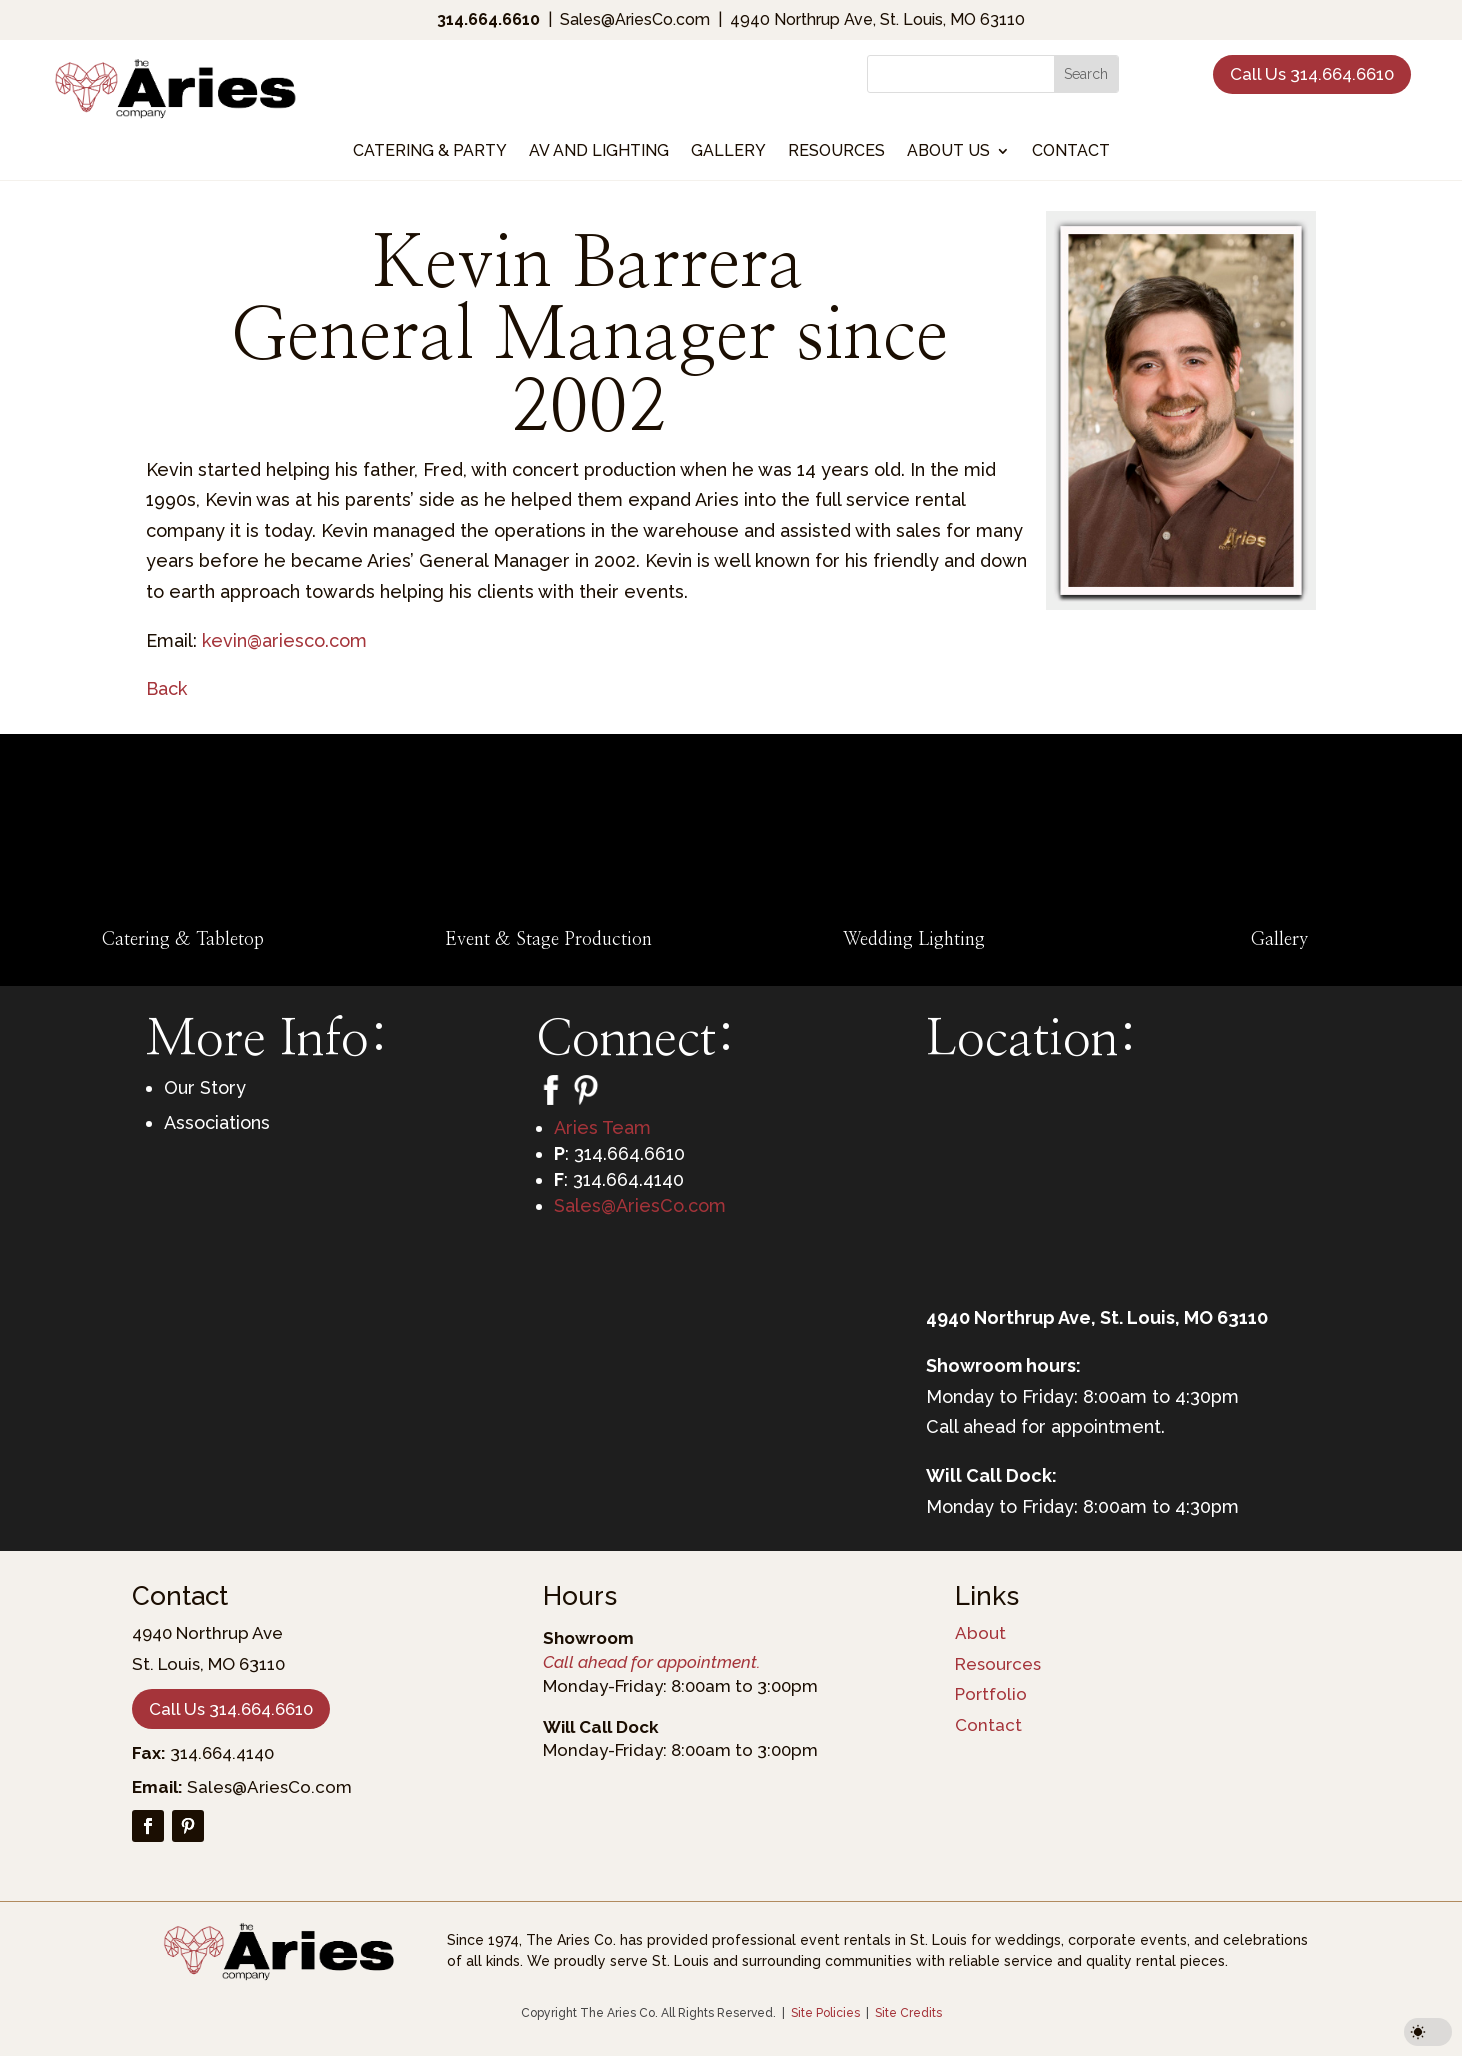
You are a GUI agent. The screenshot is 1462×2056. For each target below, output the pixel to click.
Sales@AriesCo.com (640, 1205)
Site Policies (825, 2013)
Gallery (728, 152)
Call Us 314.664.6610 (1312, 74)
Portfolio (991, 1694)
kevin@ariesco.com (284, 640)
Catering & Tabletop (183, 940)
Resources (836, 152)
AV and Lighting (599, 152)
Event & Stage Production (548, 940)
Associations (217, 1122)
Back (166, 688)
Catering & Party (430, 152)
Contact (1071, 152)
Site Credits (908, 2013)
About (980, 1633)
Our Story (205, 1087)
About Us (948, 152)
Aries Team (602, 1127)
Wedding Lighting (914, 940)
